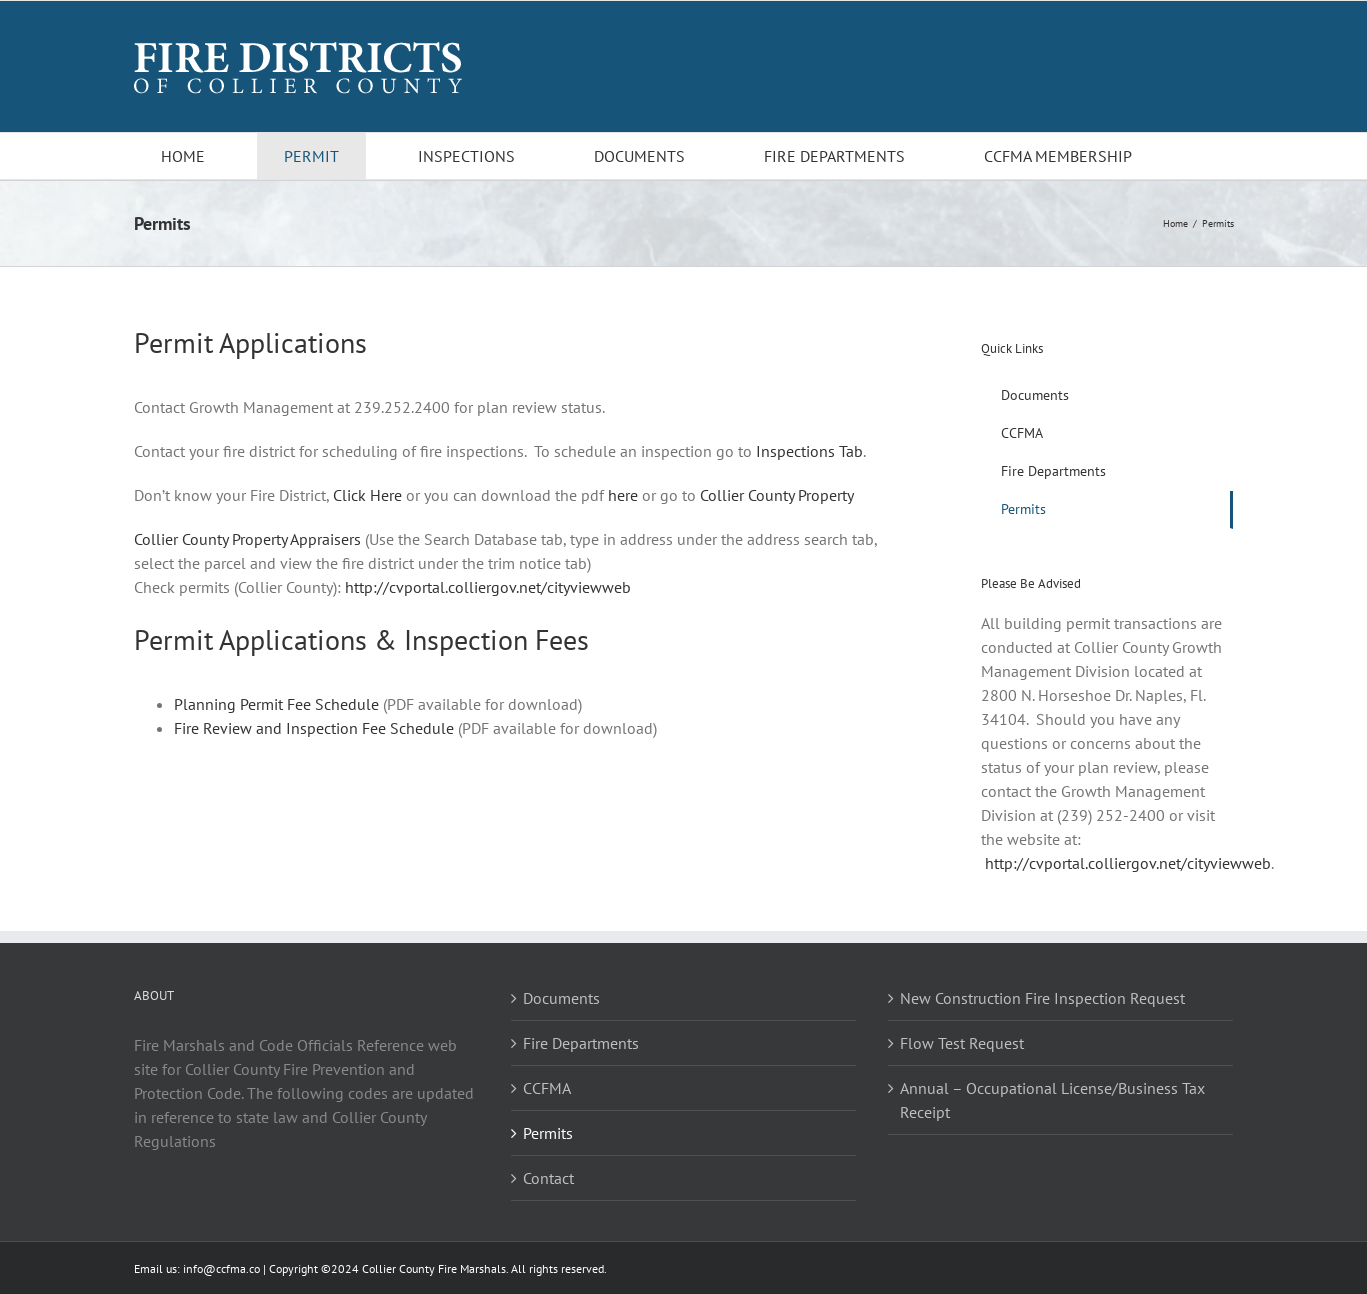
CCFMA (547, 1088)
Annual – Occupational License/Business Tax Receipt (1052, 1100)
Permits (548, 1133)
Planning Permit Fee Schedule (276, 704)
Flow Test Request (962, 1043)
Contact (548, 1178)
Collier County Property (777, 495)
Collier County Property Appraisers (247, 539)
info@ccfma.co (221, 1268)
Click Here (367, 495)
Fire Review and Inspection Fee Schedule (314, 728)
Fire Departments (581, 1043)
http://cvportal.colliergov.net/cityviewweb (488, 587)
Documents (561, 998)
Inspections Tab (809, 451)
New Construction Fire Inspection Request (1042, 998)
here (623, 495)
